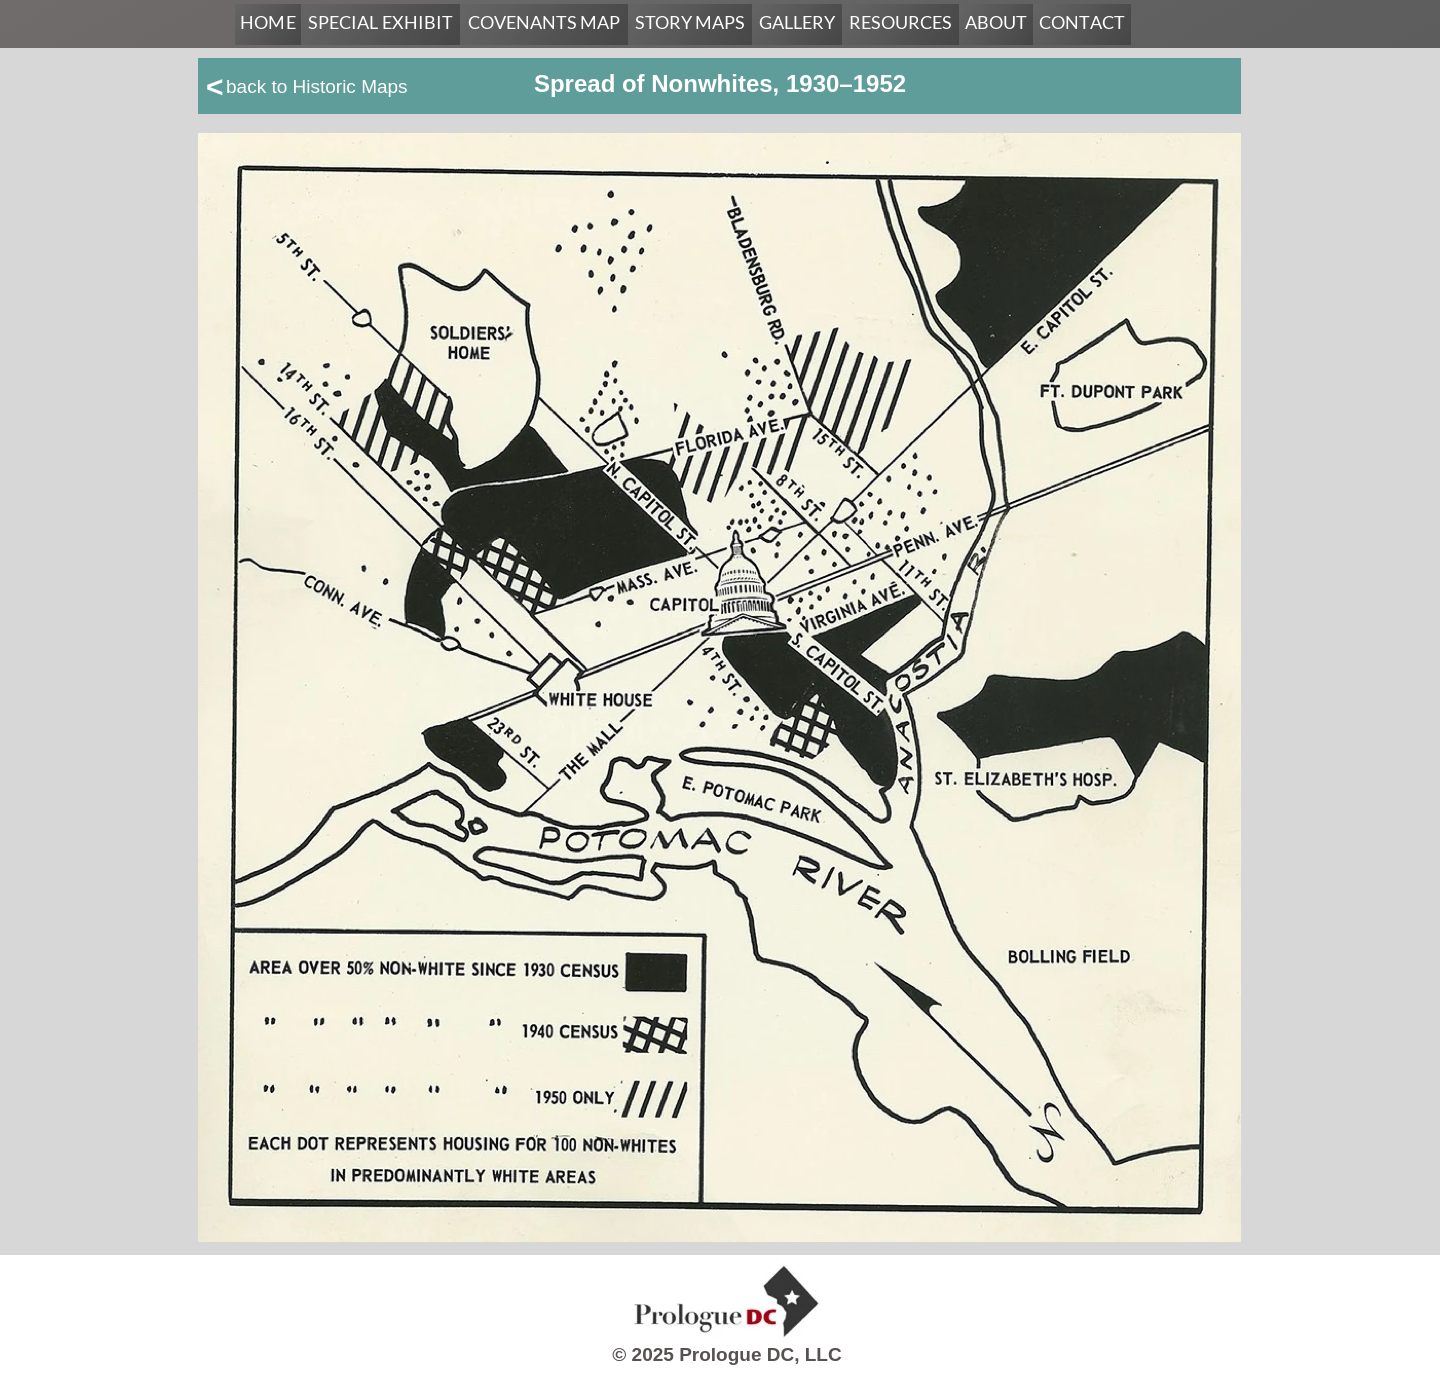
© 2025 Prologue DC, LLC (726, 1354)
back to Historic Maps (317, 86)
